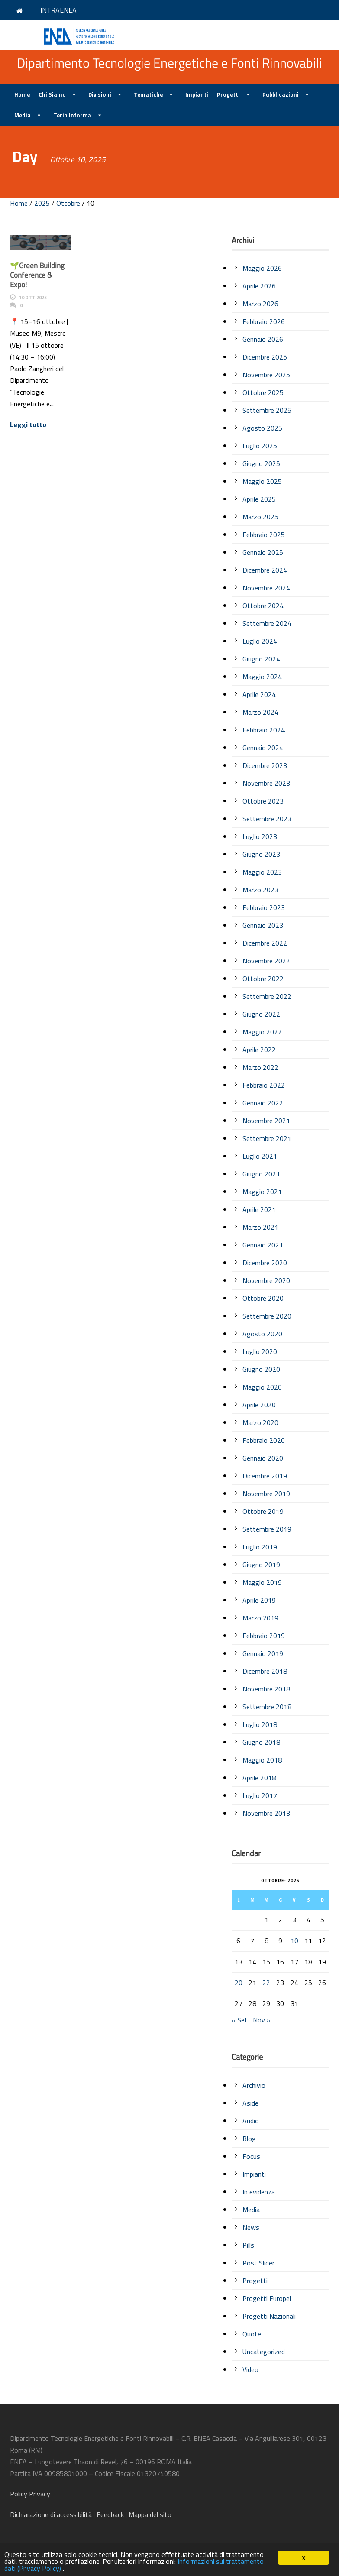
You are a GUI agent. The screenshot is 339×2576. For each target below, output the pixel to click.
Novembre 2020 (266, 1280)
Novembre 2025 (266, 374)
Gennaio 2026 (262, 339)
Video (250, 2369)
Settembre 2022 (266, 996)
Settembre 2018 (266, 1706)
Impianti (196, 94)
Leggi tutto (28, 424)
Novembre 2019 (266, 1493)
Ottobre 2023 (263, 801)
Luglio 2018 (259, 1724)
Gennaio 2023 (262, 925)
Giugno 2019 (261, 1564)
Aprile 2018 (259, 1777)
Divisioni (99, 94)
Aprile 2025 (259, 499)
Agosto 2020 (262, 1334)
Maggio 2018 (262, 1760)
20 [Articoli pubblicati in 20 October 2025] (238, 1982)
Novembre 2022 (266, 961)
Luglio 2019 (259, 1547)
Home (22, 94)
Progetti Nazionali (269, 2316)
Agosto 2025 (262, 428)
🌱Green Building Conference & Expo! (37, 275)
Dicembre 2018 (264, 1671)
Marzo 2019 (260, 1618)
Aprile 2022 (259, 1049)
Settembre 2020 (266, 1316)
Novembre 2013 (266, 1813)
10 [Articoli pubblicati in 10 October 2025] (294, 1940)
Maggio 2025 (262, 481)
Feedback (110, 2514)
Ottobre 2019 (263, 1511)
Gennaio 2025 (262, 552)
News (250, 2227)
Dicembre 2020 (264, 1262)
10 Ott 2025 (33, 297)
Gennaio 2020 (262, 1458)
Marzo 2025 (260, 517)
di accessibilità (51, 2514)
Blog (249, 2138)
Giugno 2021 (261, 1174)
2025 (42, 203)
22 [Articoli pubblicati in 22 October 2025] (266, 1982)
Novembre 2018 (266, 1689)
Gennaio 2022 (262, 1103)
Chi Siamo (52, 94)
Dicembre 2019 (264, 1476)
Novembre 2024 (266, 588)
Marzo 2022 (260, 1067)
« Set (240, 2020)
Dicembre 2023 (264, 765)
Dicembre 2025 (264, 357)
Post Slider (258, 2263)
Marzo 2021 (260, 1227)
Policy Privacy (31, 2494)
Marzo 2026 (260, 303)
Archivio (253, 2085)
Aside (250, 2103)
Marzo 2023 (260, 890)
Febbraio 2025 (263, 534)
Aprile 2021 (259, 1209)
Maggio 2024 (262, 676)
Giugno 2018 (261, 1742)
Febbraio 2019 (263, 1635)
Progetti (228, 94)
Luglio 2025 (259, 446)
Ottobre (68, 203)
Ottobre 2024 (263, 605)
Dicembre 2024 (264, 570)
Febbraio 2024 (263, 730)
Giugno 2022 (261, 1014)
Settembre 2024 (266, 623)
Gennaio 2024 (262, 747)
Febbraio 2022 (263, 1085)
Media (22, 115)
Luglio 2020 (259, 1351)
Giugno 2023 (261, 854)
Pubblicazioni (280, 94)
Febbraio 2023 (263, 907)
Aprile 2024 (259, 694)
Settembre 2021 (266, 1138)
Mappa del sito (150, 2514)
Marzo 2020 (260, 1422)
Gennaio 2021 (262, 1245)
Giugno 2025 (261, 463)
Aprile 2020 (259, 1405)
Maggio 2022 (262, 1032)
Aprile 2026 (259, 286)
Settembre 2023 (266, 818)
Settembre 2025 (266, 410)
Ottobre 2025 (263, 392)
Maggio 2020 (262, 1387)
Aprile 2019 (259, 1600)
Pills (248, 2245)
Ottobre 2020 (263, 1298)
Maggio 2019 (262, 1582)
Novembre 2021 (266, 1120)
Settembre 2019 (266, 1529)
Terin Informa (72, 115)
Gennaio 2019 (262, 1653)
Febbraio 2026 (263, 321)
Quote (251, 2334)
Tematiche (148, 94)
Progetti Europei (266, 2298)
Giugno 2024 (261, 659)
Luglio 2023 (259, 836)
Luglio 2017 (259, 1795)
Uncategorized (263, 2351)
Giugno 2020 (261, 1369)
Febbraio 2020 (263, 1440)
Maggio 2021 (262, 1191)
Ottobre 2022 (263, 978)
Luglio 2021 (259, 1156)
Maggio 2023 (262, 872)
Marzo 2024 (260, 712)
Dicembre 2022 (264, 943)
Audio (250, 2121)
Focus (251, 2156)
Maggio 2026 (262, 268)
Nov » (262, 2020)
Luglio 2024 (259, 641)
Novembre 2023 (266, 783)
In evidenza (258, 2192)
